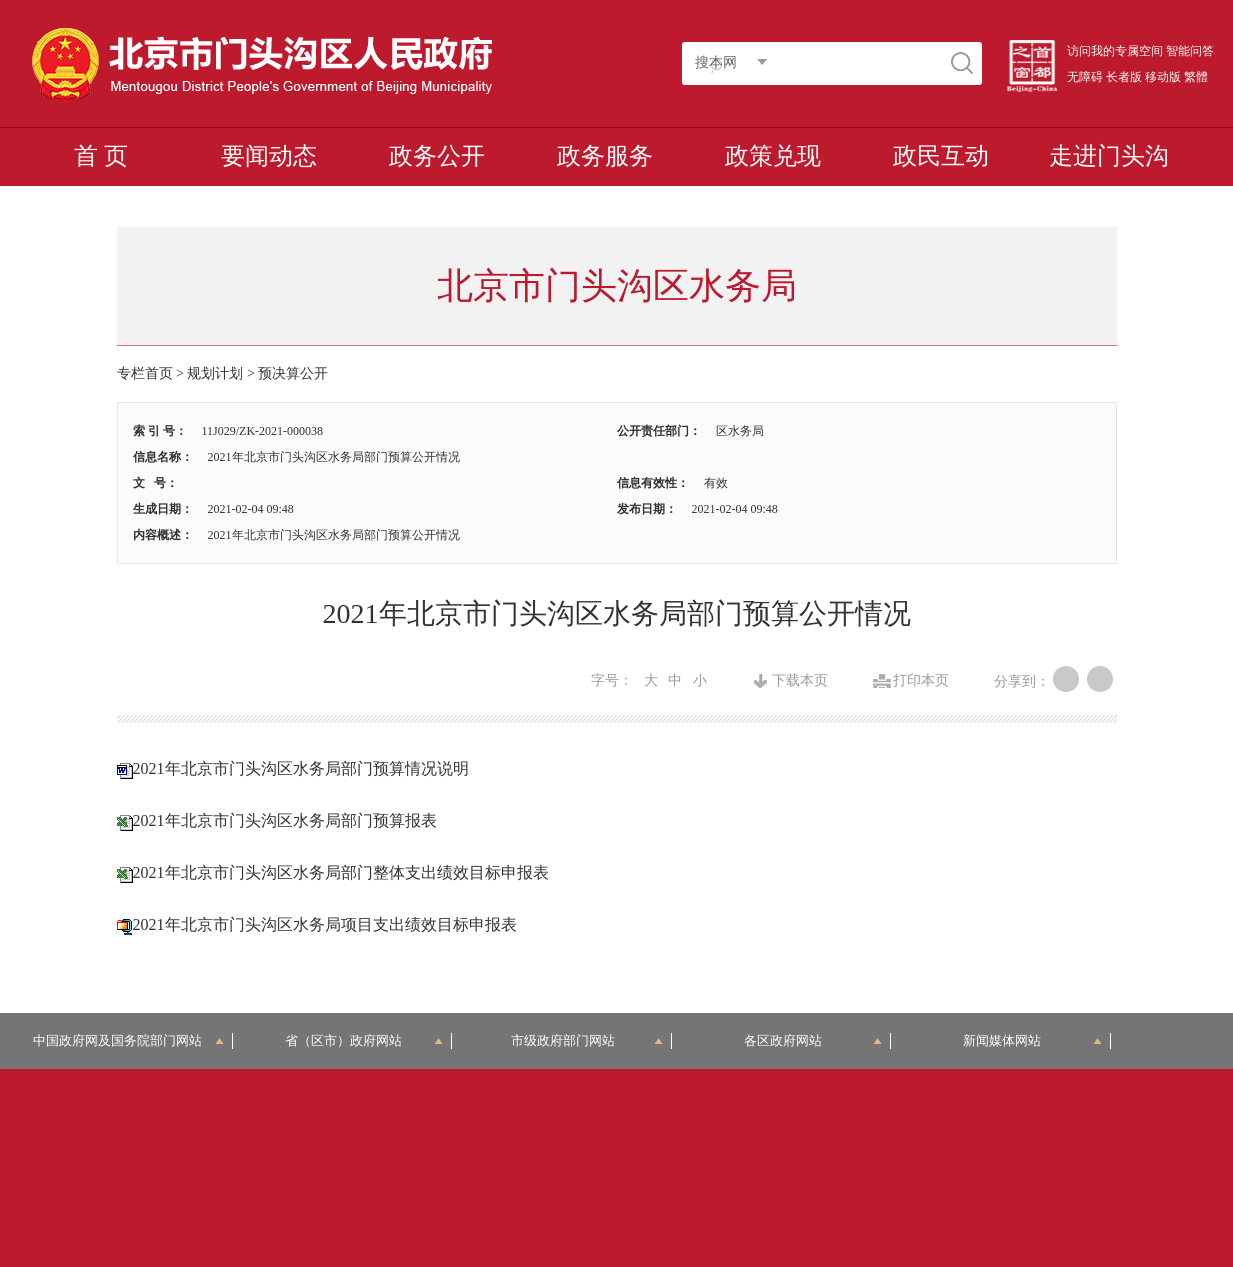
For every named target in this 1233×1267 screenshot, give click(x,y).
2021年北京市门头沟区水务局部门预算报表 (285, 820)
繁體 (1196, 77)
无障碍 (1085, 77)
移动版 (1163, 77)
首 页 (101, 156)
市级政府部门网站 (587, 1040)
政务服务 (605, 156)
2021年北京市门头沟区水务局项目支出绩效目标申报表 (325, 924)
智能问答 (1190, 51)
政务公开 (437, 156)
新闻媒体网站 (1032, 1040)
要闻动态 (269, 156)
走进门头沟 (1109, 156)
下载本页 (800, 681)
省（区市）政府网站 (364, 1040)
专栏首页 (145, 373)
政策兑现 (773, 156)
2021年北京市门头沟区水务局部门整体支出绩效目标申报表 (341, 872)
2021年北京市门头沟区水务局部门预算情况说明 (301, 768)
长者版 (1124, 77)
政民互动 (941, 156)
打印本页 (921, 681)
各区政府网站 (813, 1040)
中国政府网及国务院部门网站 (128, 1040)
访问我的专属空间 (1115, 51)
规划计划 (215, 373)
